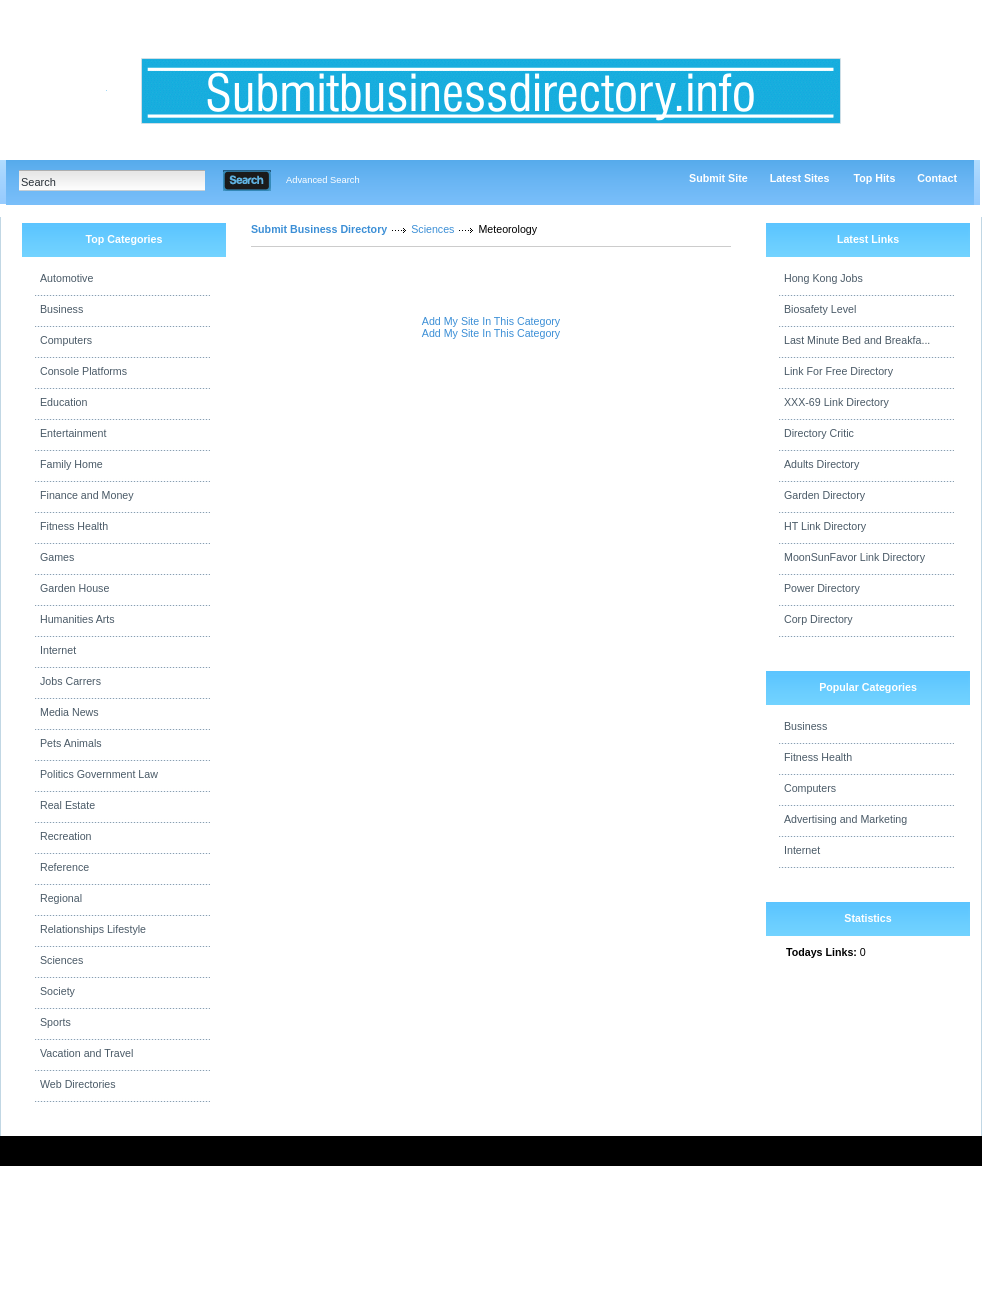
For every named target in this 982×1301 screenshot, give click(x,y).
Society (57, 991)
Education (63, 402)
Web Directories (78, 1084)
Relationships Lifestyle (93, 929)
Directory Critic (819, 433)
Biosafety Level (820, 309)
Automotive (66, 278)
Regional (61, 898)
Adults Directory (821, 464)
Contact (937, 178)
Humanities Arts (77, 619)
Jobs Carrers (70, 681)
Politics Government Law (99, 774)
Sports (55, 1022)
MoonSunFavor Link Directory (854, 557)
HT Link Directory (825, 526)
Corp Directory (818, 619)
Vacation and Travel (86, 1053)
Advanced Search (323, 180)
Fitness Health (74, 526)
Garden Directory (824, 495)
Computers (66, 340)
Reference (64, 867)
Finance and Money (87, 495)
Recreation (66, 836)
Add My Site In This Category (491, 321)
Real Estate (67, 805)
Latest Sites (800, 178)
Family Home (71, 464)
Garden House (74, 588)
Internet (58, 650)
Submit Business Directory (319, 229)
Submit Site (718, 178)
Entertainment (73, 433)
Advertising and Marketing (845, 819)
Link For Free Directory (838, 371)
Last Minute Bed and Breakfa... (857, 340)
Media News (69, 712)
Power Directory (822, 588)
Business (61, 309)
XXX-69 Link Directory (836, 402)
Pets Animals (71, 743)
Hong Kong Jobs (823, 278)
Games (57, 557)
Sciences (61, 960)
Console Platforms (83, 371)
